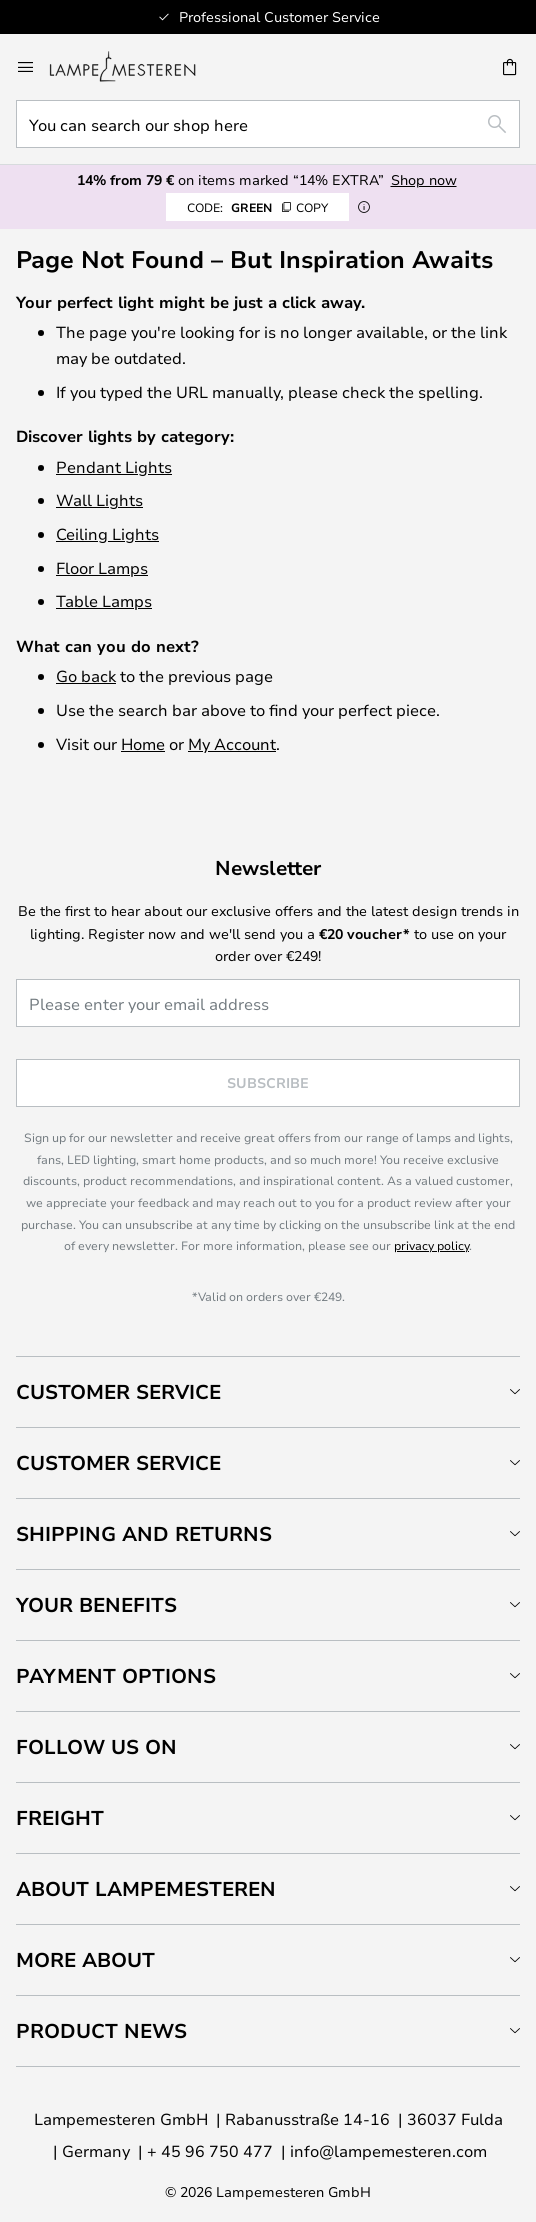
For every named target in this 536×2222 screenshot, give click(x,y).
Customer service (118, 1462)
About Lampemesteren (146, 1888)
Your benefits (96, 1604)
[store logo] (134, 67)
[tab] (268, 1391)
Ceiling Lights (107, 533)
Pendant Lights (114, 466)
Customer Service (118, 1391)
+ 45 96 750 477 (210, 2150)
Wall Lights (99, 499)
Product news (101, 2030)
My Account (232, 743)
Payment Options (116, 1675)
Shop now (424, 179)
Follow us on (96, 1746)
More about (85, 1959)
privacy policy (431, 1245)
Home (143, 743)
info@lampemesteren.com (388, 2150)
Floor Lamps (102, 567)
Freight (60, 1817)
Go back (86, 675)
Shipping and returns (144, 1533)
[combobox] (268, 124)
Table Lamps (104, 600)
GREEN (257, 207)
